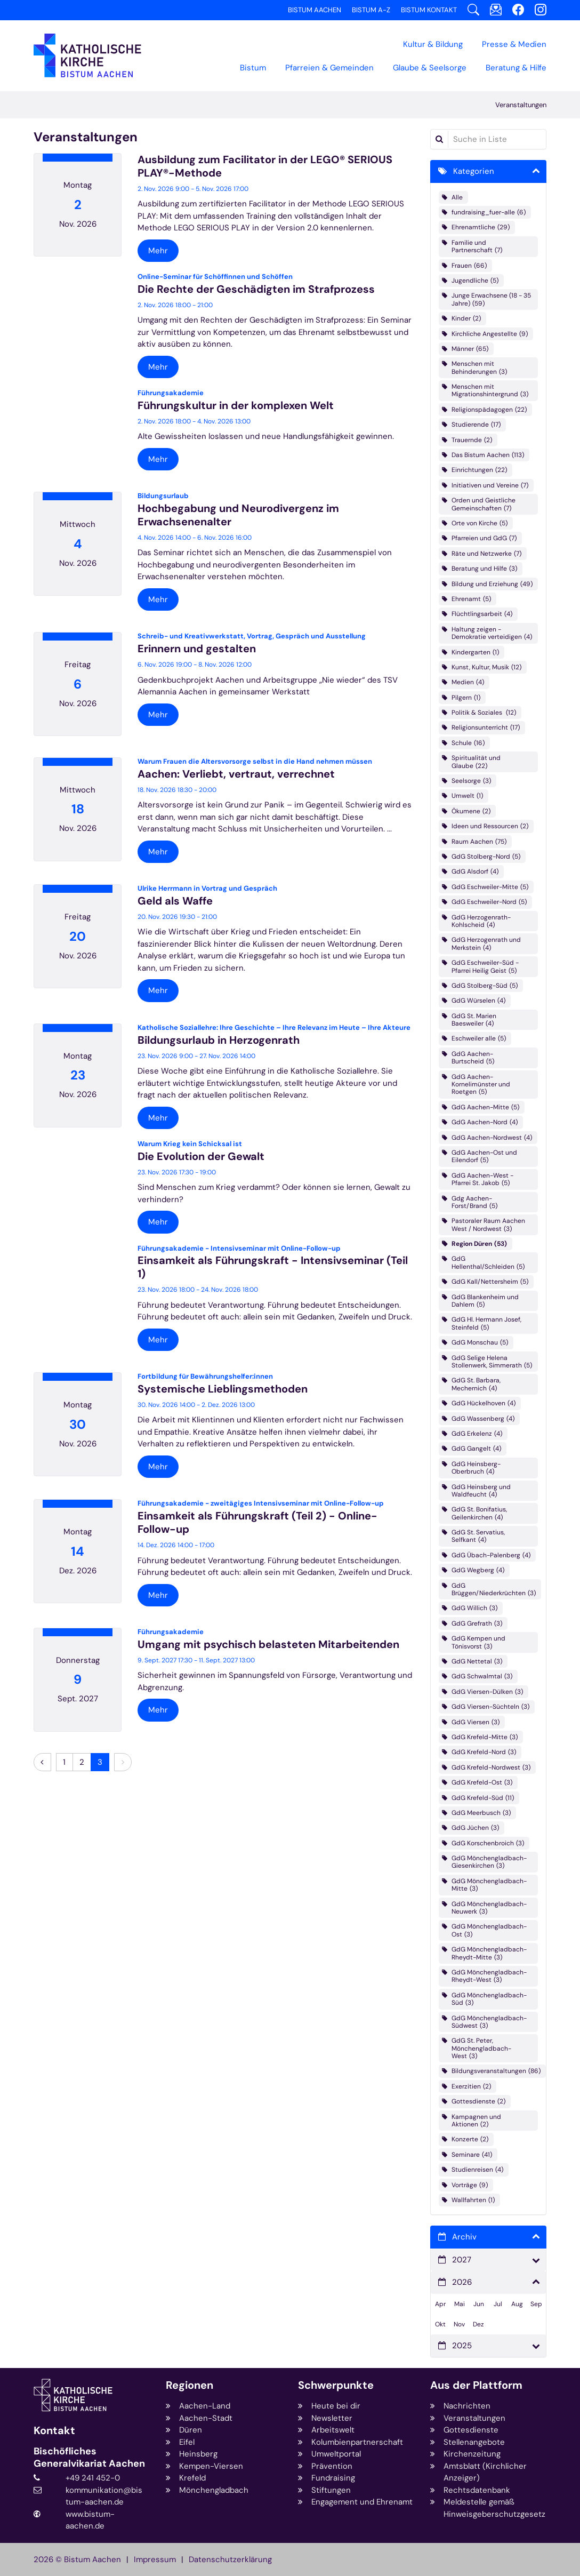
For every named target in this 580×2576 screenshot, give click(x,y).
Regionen (189, 2385)
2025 (462, 2345)
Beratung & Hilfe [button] (516, 67)
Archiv (464, 2236)
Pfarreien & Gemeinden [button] (329, 67)
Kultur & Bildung (433, 44)
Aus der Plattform (476, 2385)
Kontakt (54, 2430)
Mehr (158, 250)
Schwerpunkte (336, 2385)
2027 (461, 2259)
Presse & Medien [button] (514, 44)
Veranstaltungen (520, 104)
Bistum (253, 67)
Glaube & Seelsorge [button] (429, 67)
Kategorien (473, 171)
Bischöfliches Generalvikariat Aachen (89, 2457)
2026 (462, 2282)
